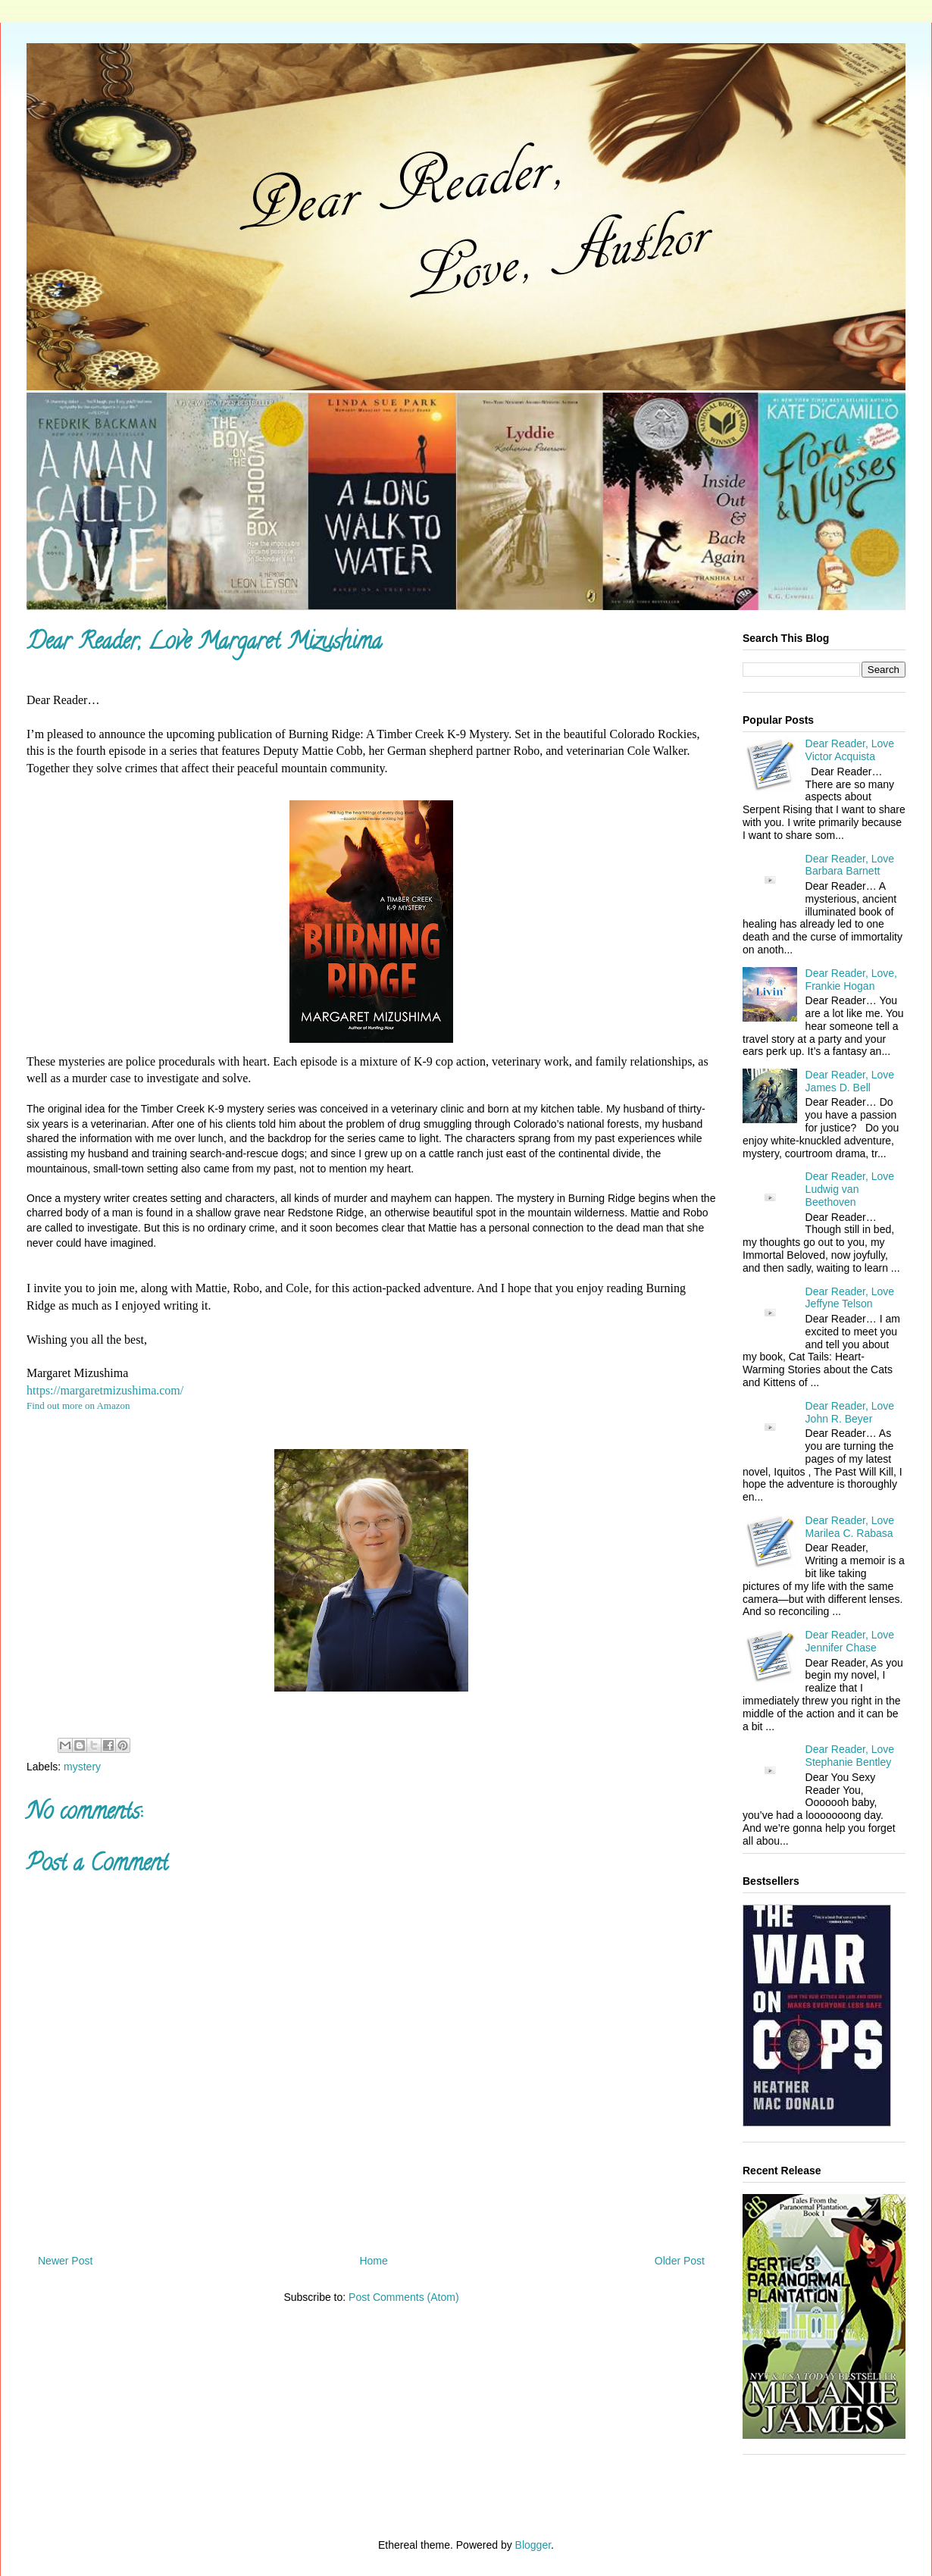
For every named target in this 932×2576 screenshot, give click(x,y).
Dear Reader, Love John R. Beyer (850, 1412)
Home (373, 2261)
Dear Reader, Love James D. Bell (850, 1081)
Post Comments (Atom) (403, 2297)
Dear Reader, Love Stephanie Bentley (850, 1755)
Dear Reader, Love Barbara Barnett (850, 865)
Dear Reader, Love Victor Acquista (850, 749)
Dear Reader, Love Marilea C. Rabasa (850, 1526)
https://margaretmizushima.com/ (105, 1390)
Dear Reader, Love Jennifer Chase (850, 1641)
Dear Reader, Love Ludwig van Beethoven (850, 1189)
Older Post (680, 2261)
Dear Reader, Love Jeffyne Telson (850, 1297)
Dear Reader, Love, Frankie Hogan (851, 979)
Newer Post (65, 2261)
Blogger (533, 2545)
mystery (82, 1767)
